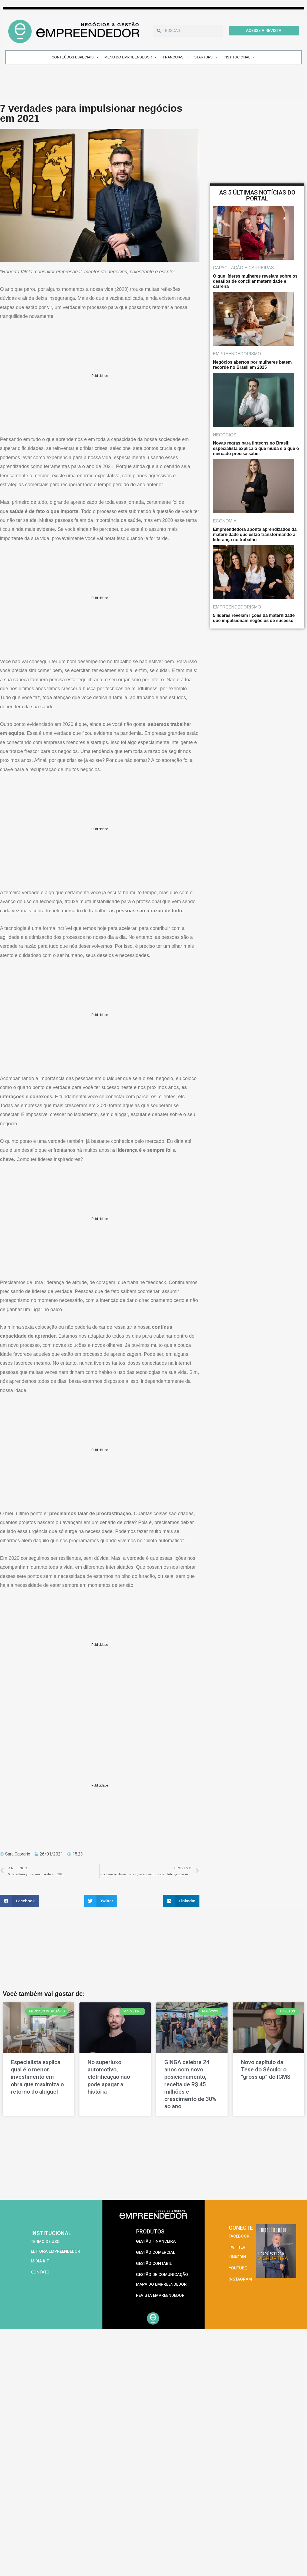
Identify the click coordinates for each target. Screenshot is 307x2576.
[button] (19, 1901)
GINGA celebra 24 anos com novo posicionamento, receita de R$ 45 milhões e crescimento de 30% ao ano (190, 2084)
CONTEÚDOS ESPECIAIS (75, 57)
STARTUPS (206, 57)
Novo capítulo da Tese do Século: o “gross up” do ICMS (266, 2069)
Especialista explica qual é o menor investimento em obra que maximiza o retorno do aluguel (37, 2077)
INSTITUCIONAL (239, 57)
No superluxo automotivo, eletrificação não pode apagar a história (109, 2077)
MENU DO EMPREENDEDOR (131, 57)
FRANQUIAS (176, 57)
